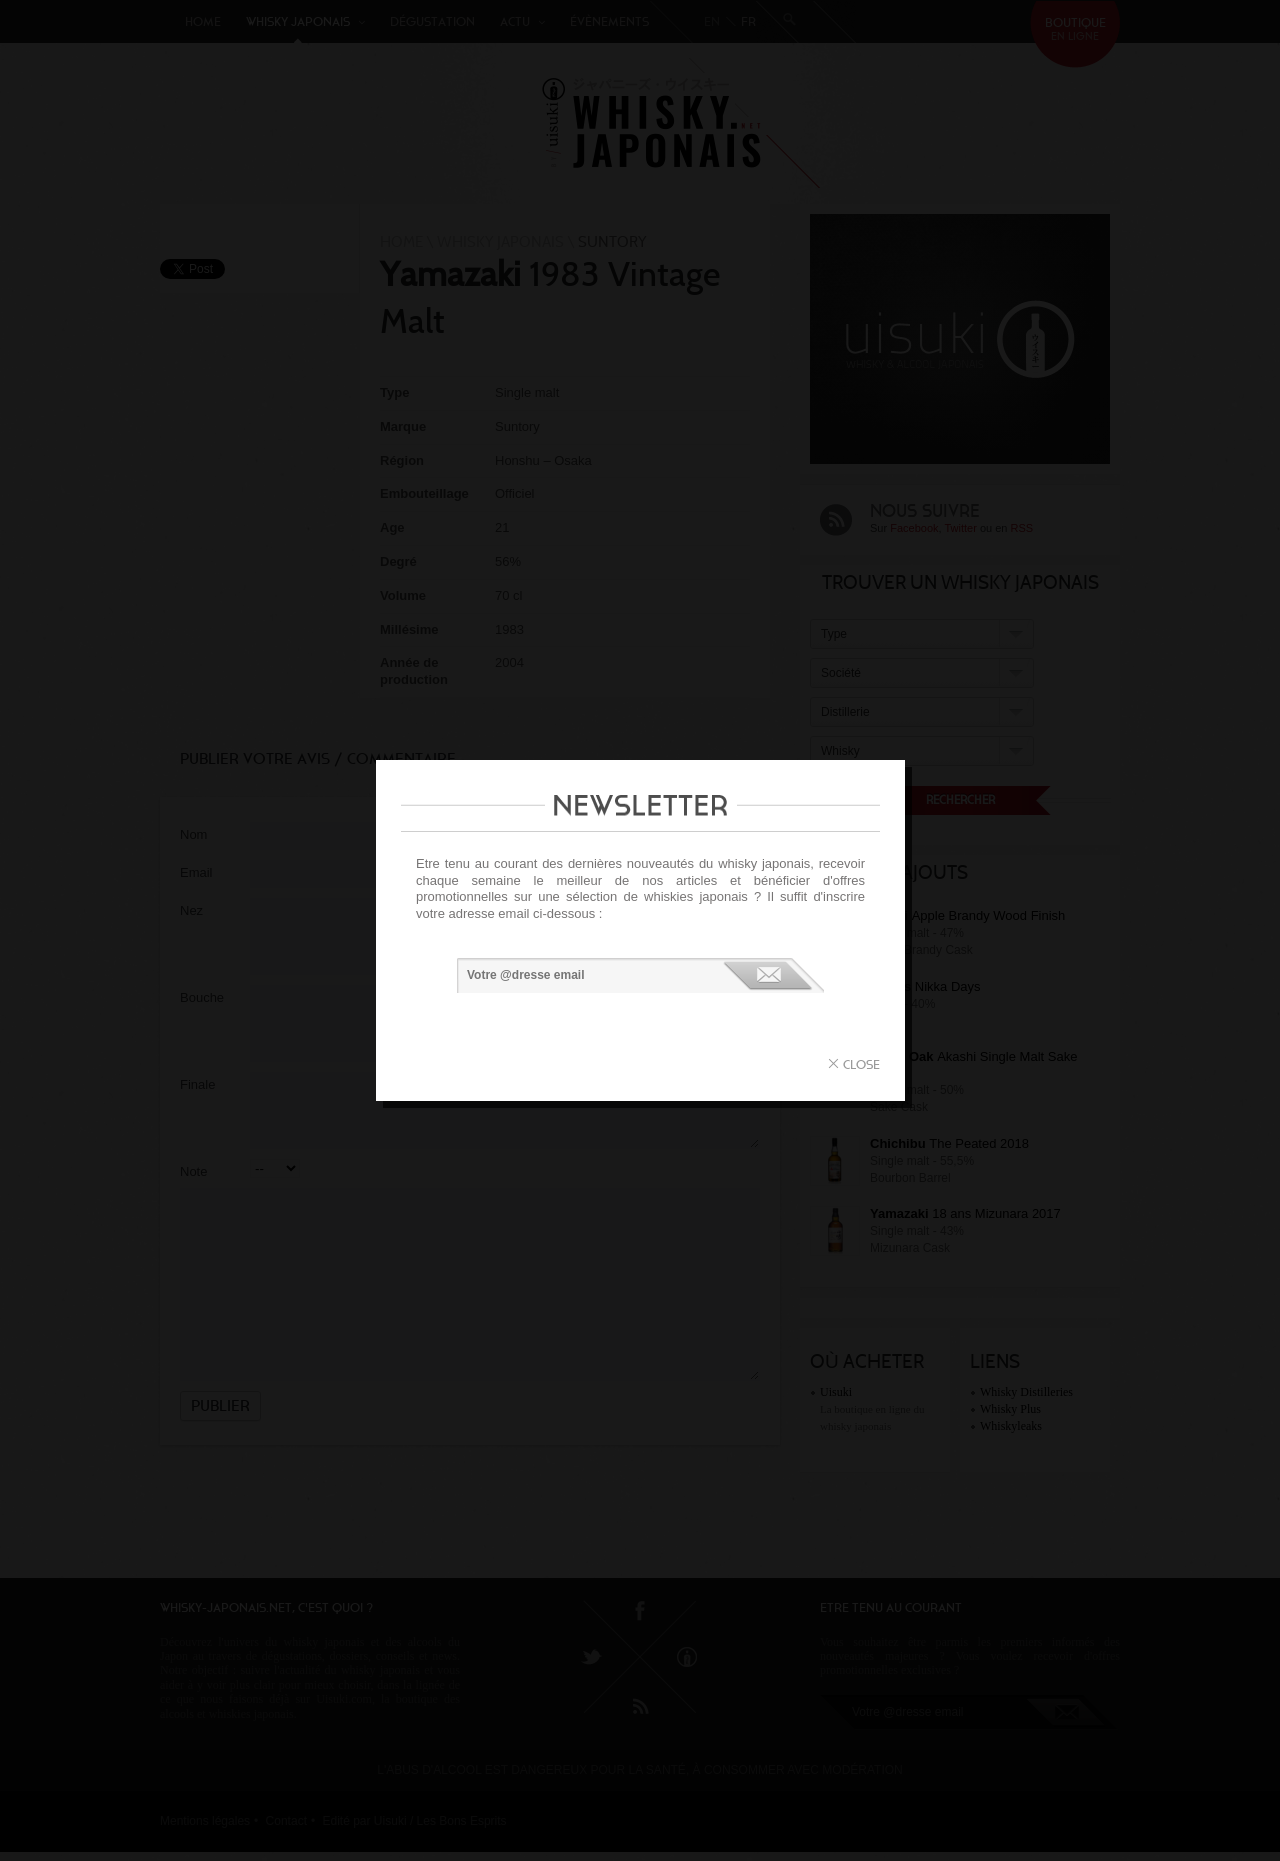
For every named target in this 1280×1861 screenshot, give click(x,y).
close (861, 1064)
